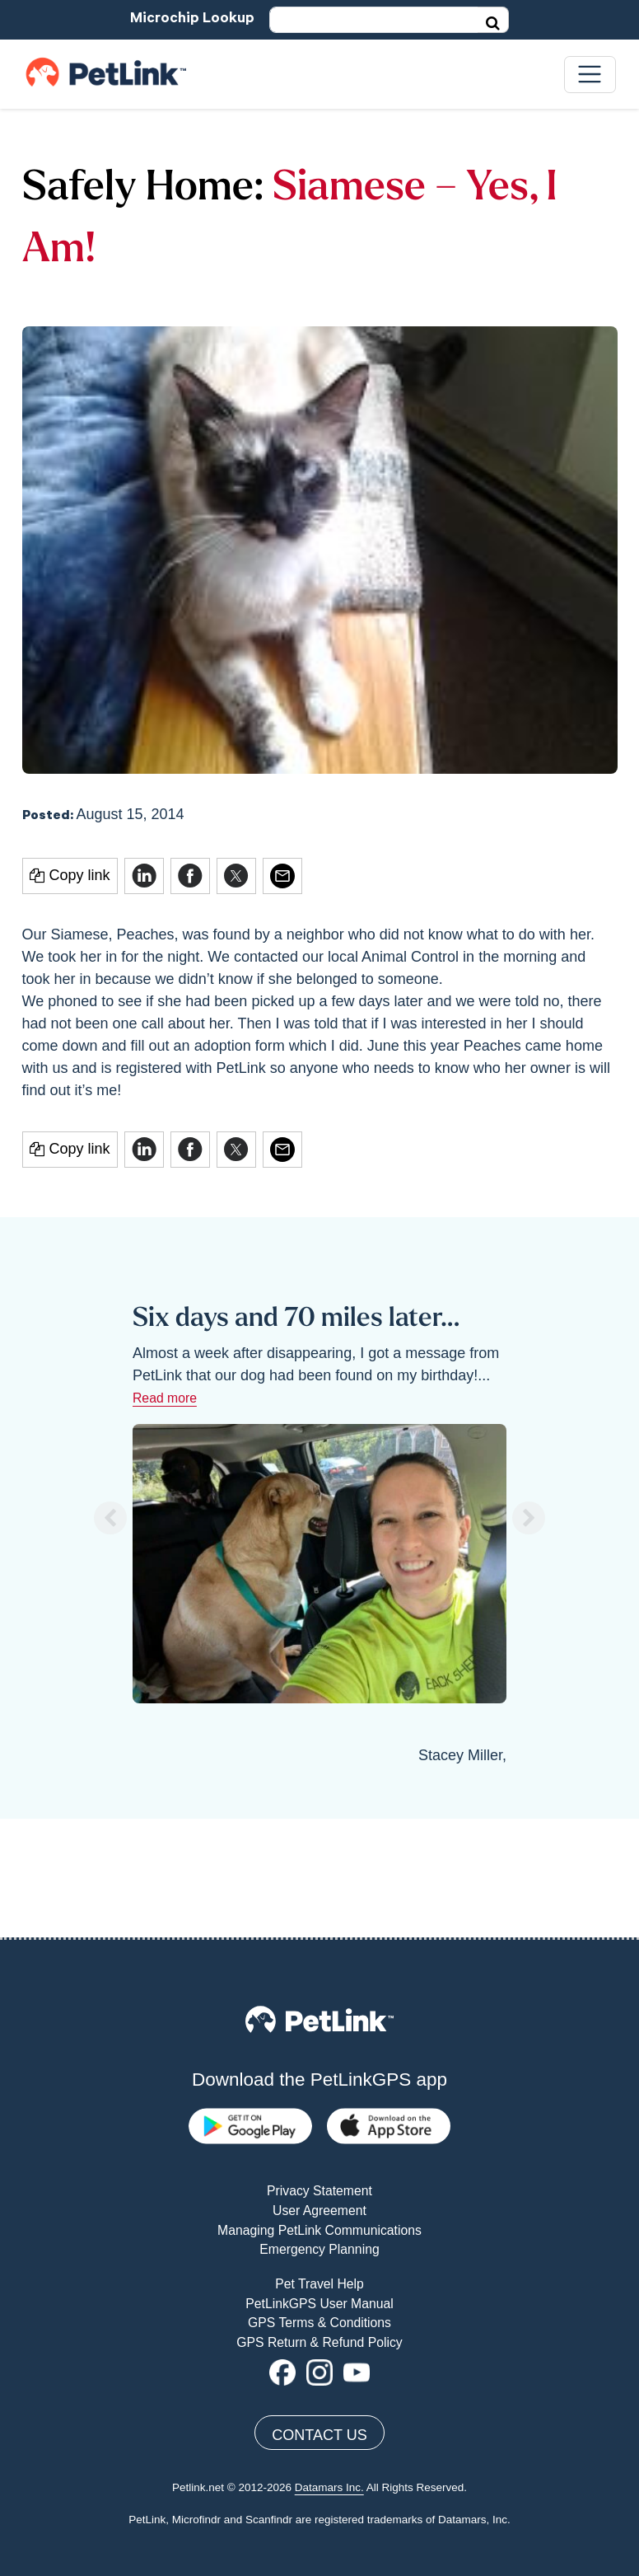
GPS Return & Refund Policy (319, 2225)
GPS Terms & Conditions (319, 2205)
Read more (165, 1398)
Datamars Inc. (329, 2370)
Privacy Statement (319, 2074)
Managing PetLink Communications (319, 2112)
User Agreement (319, 2093)
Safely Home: (143, 189)
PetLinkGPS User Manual (319, 2186)
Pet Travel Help (319, 2166)
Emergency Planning (319, 2131)
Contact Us (319, 2318)
